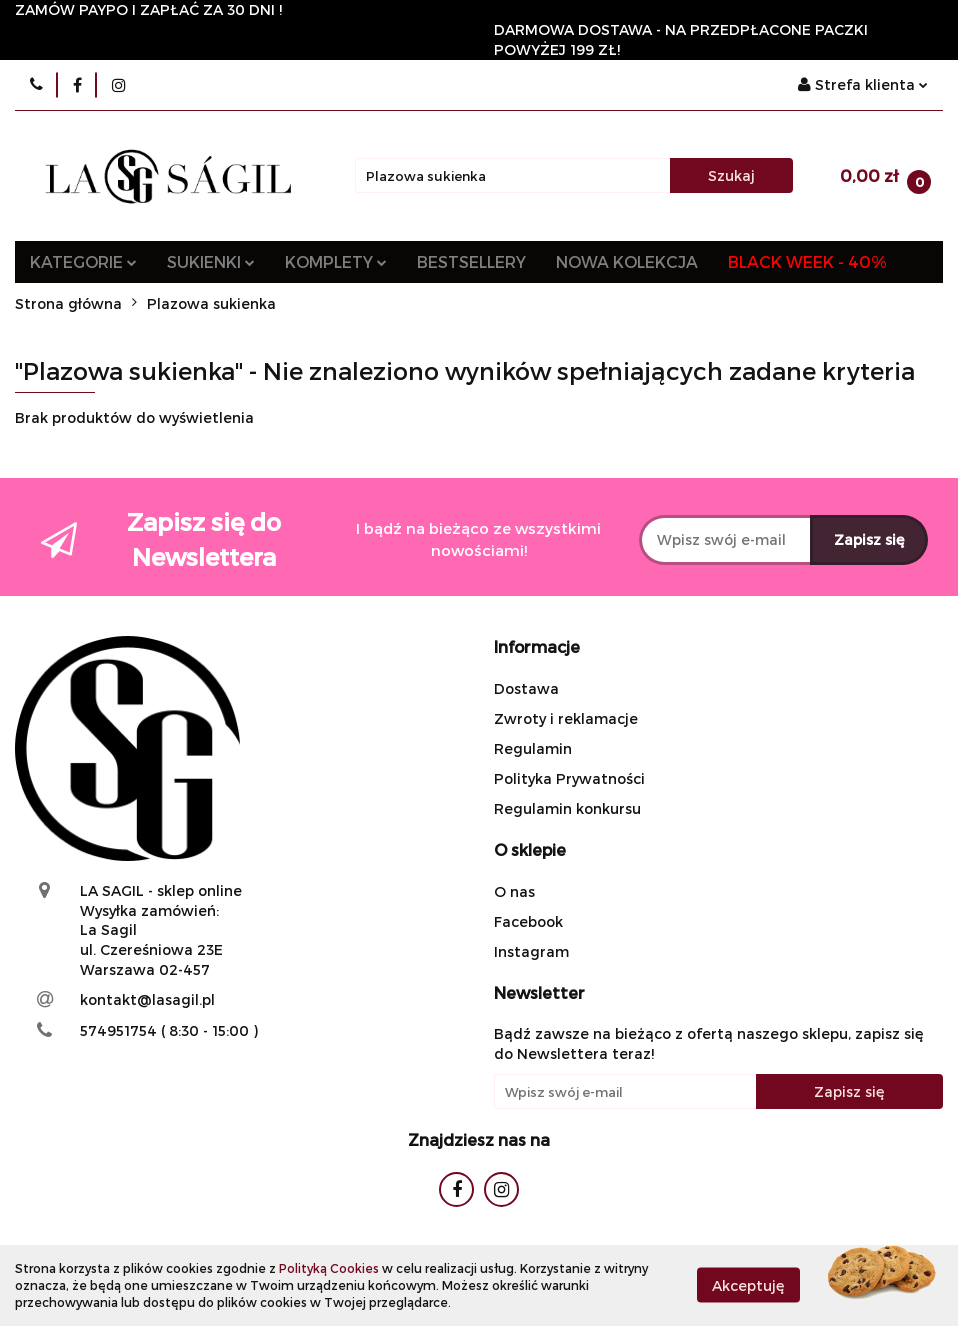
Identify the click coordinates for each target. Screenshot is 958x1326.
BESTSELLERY (471, 261)
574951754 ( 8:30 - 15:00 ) (169, 1030)
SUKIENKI (211, 261)
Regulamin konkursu (567, 808)
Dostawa (526, 688)
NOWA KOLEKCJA (627, 261)
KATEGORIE (83, 261)
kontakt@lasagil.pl (147, 999)
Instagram (531, 951)
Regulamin (533, 748)
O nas (514, 891)
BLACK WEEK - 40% (807, 261)
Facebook (528, 921)
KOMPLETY (336, 261)
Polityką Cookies (329, 1268)
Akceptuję (748, 1285)
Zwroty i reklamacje (566, 718)
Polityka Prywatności (569, 778)
